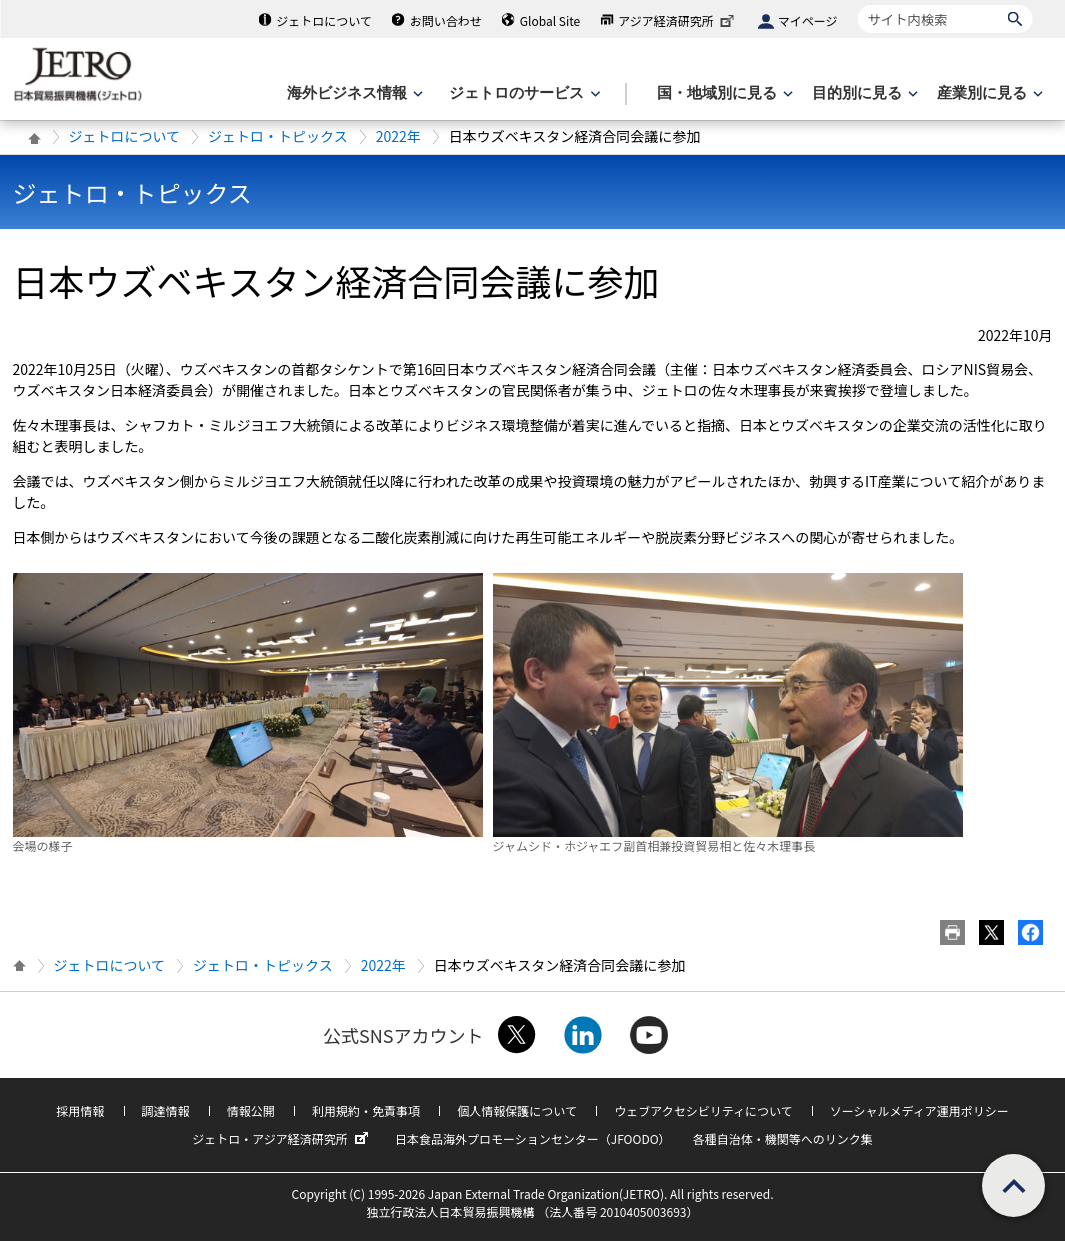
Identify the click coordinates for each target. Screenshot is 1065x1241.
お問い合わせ (446, 20)
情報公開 (251, 1110)
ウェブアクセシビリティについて (703, 1110)
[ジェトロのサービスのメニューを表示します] (522, 93)
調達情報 (166, 1110)
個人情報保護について (517, 1110)
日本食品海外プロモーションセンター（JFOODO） (533, 1138)
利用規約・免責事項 (366, 1110)
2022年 (398, 136)
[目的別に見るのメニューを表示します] (863, 93)
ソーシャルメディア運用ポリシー (919, 1110)
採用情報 (80, 1110)
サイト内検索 (857, 4)
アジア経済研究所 (678, 20)
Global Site (550, 20)
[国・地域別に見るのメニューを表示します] (723, 93)
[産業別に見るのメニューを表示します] (988, 93)
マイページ (808, 20)
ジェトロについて (324, 20)
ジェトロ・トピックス (278, 136)
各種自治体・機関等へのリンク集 (783, 1138)
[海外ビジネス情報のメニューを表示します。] (353, 93)
